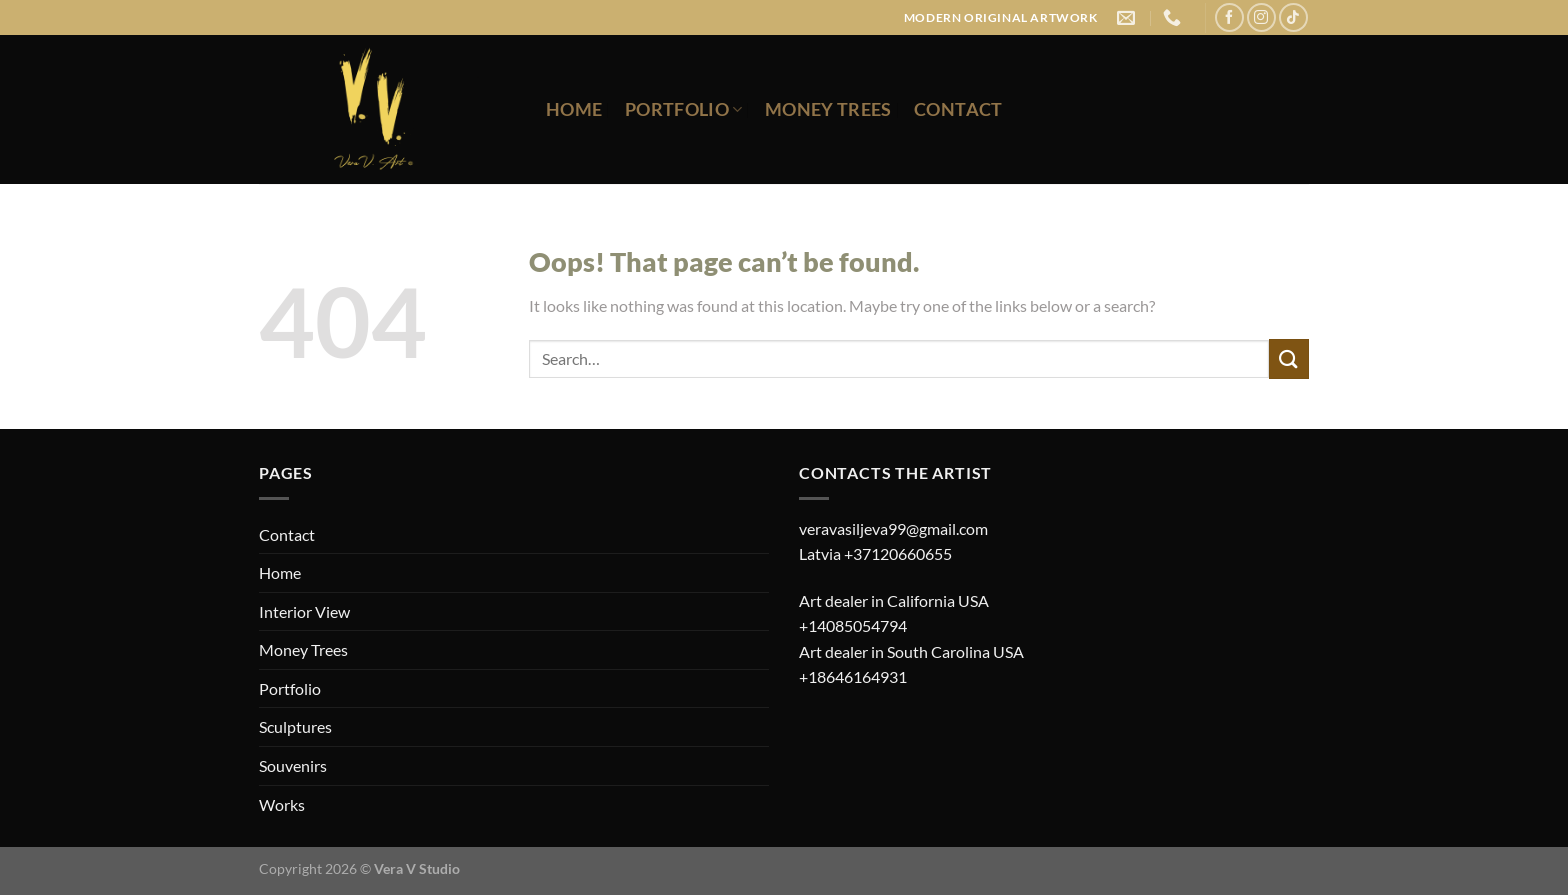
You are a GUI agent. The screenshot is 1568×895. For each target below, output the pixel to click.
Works (282, 804)
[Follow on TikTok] (1293, 17)
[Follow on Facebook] (1229, 17)
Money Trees (828, 109)
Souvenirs (293, 765)
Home (574, 109)
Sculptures (295, 726)
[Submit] (1289, 358)
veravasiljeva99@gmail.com (893, 528)
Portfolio (684, 109)
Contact (958, 109)
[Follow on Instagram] (1261, 17)
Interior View (304, 611)
